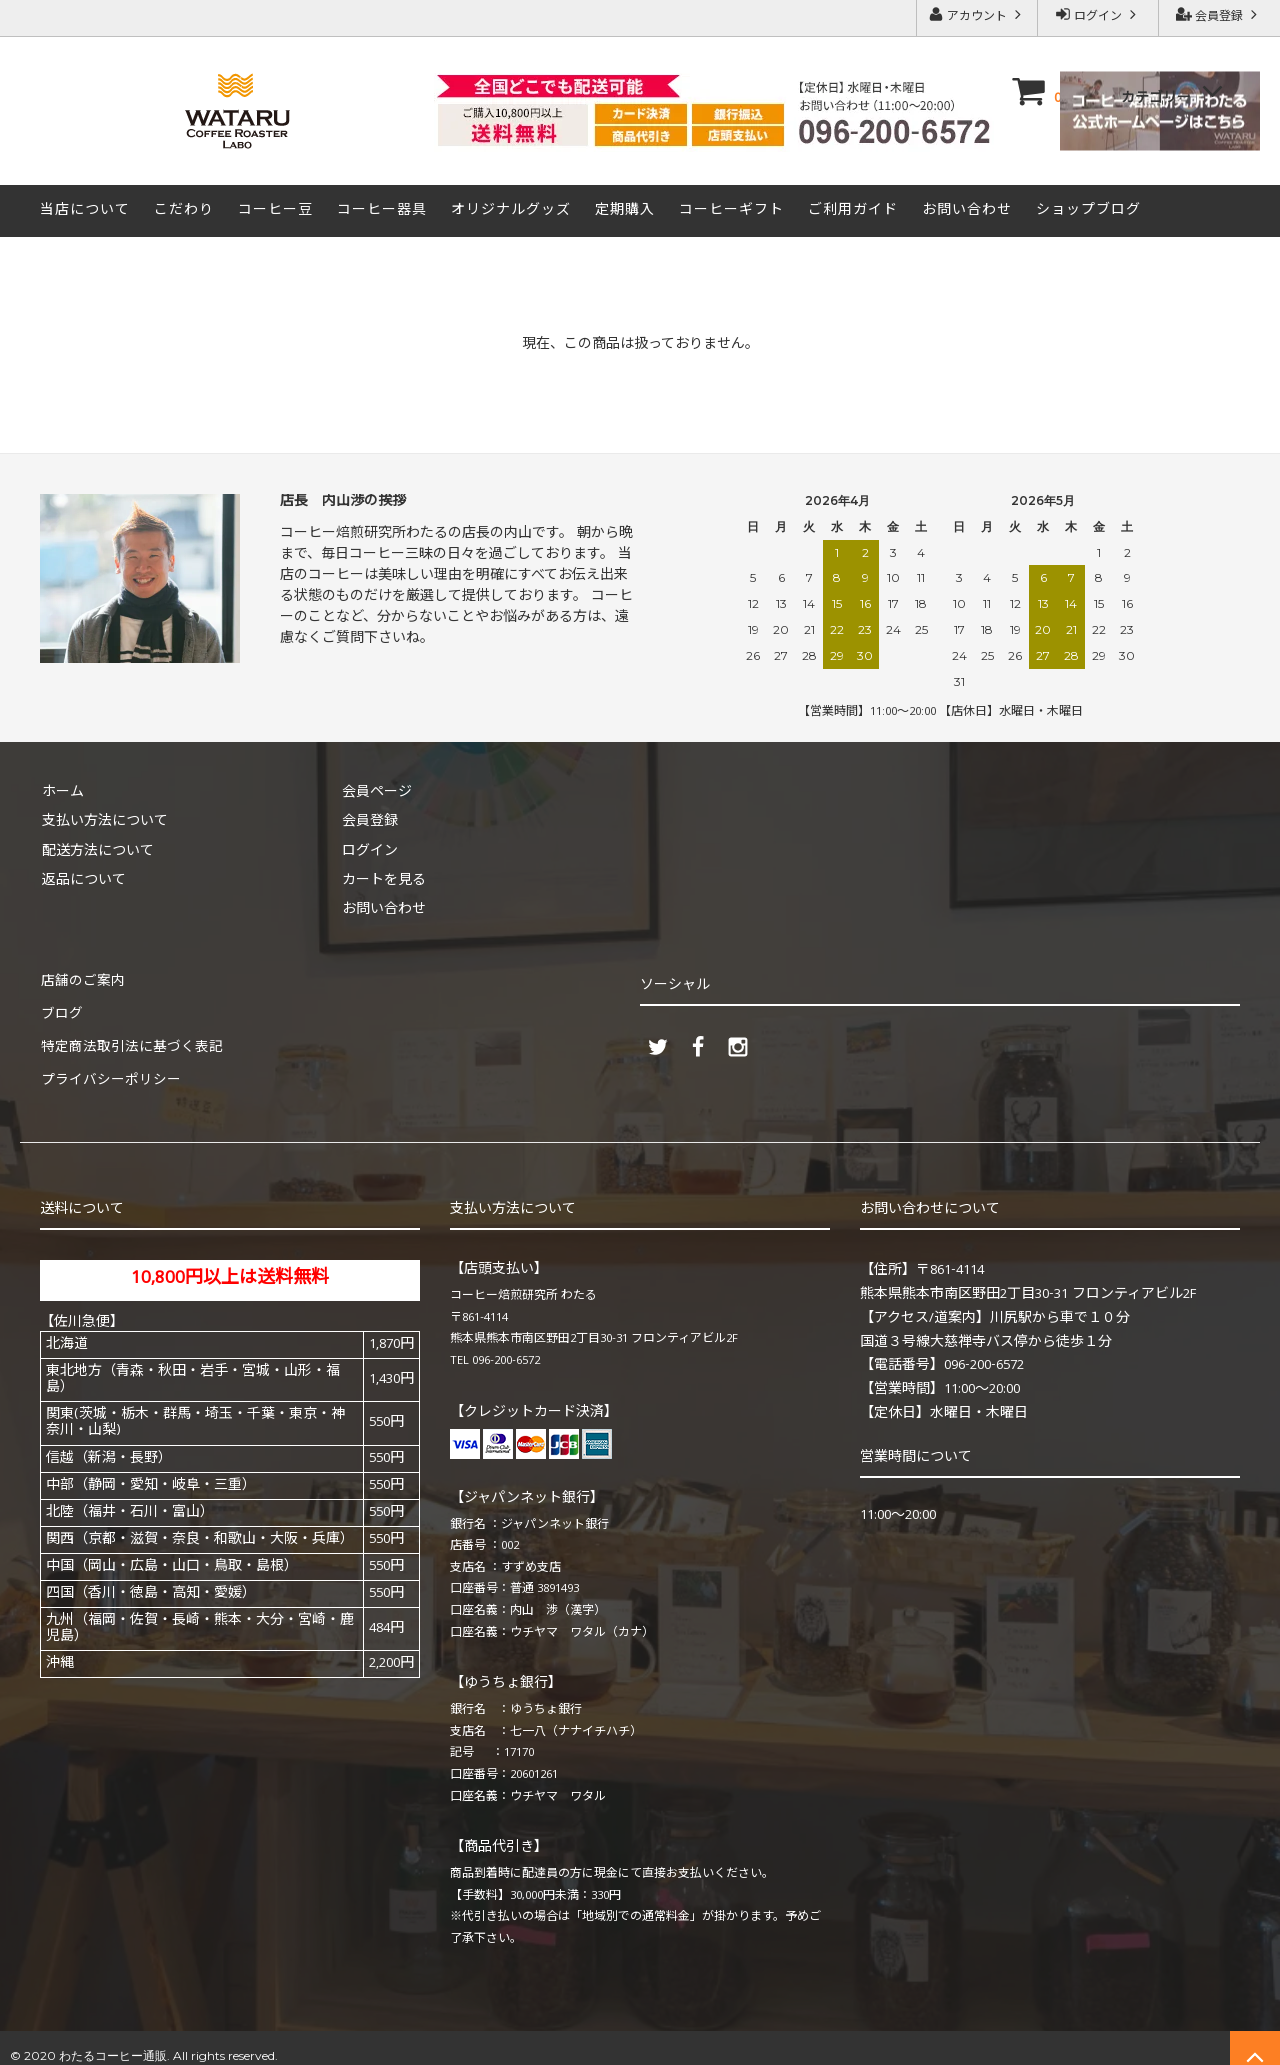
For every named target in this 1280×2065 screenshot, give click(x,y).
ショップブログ (1088, 211)
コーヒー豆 (275, 211)
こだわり (184, 211)
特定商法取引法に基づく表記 (131, 1038)
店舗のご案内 (82, 979)
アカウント (977, 16)
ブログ (61, 1009)
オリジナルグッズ (511, 211)
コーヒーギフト (731, 211)
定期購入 (625, 211)
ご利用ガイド (853, 211)
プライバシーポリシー (110, 1068)
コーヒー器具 (382, 211)
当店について (85, 211)
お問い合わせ (967, 211)
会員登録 (1219, 16)
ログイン (1098, 16)
